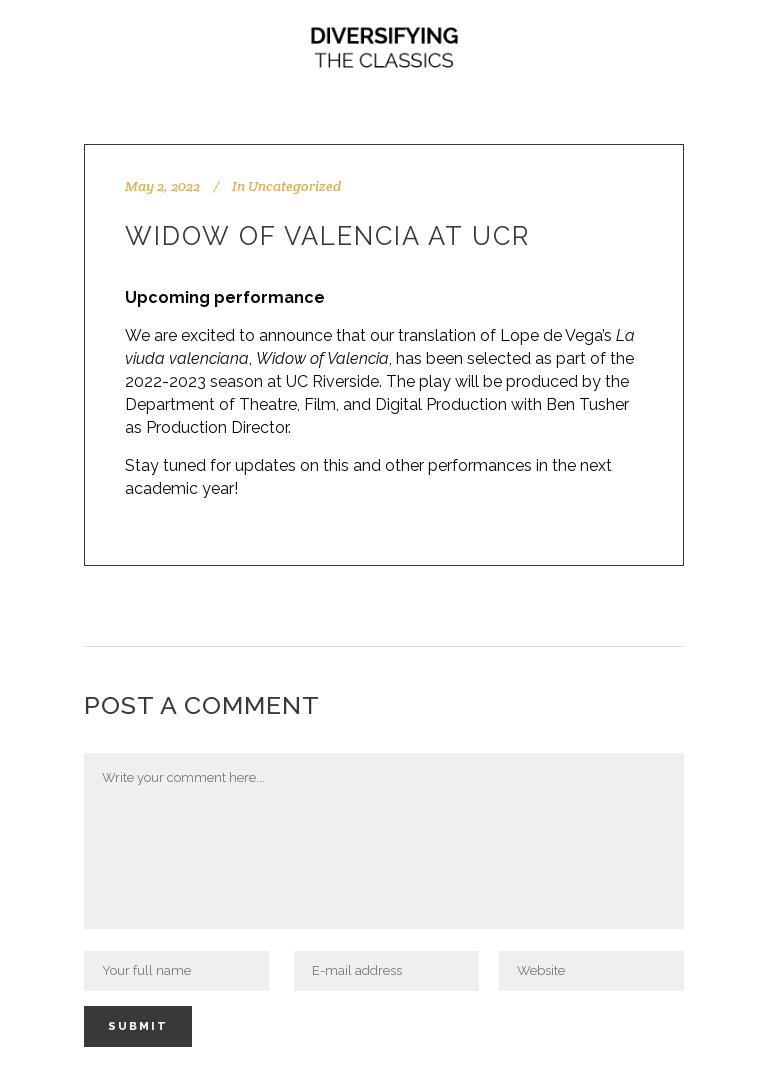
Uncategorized (294, 186)
